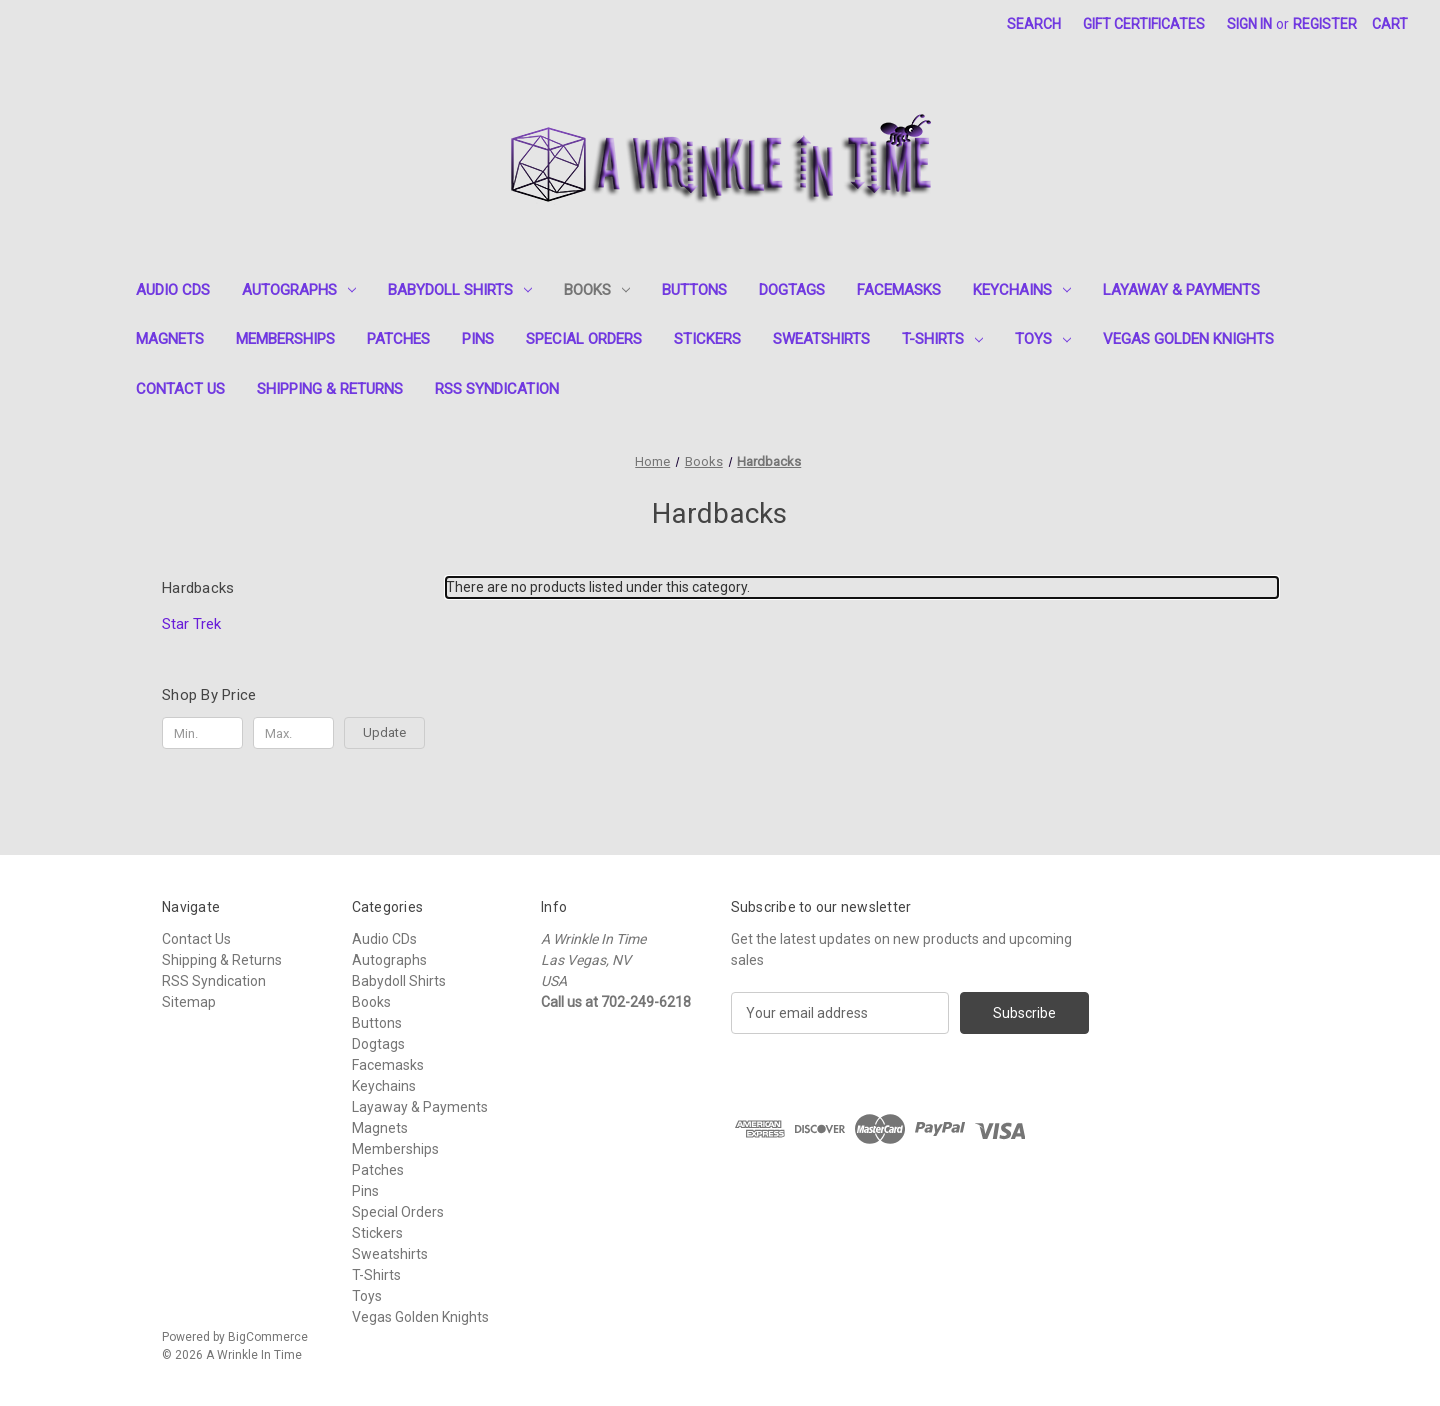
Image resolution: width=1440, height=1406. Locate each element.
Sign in (1249, 24)
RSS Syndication (497, 389)
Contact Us (180, 389)
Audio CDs (173, 290)
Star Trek (191, 624)
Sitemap (189, 1002)
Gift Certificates (1144, 24)
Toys (1043, 339)
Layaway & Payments (1181, 290)
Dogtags (792, 290)
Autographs (299, 290)
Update (384, 732)
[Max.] (293, 733)
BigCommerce (268, 1337)
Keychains (1022, 290)
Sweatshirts (821, 339)
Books (597, 290)
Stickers (707, 339)
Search (1034, 24)
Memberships (285, 339)
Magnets (170, 339)
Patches (398, 339)
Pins (478, 339)
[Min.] (202, 733)
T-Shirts (942, 339)
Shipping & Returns (330, 389)
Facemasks (899, 290)
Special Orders (584, 339)
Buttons (694, 290)
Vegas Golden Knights (1188, 339)
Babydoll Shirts (460, 290)
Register (1325, 24)
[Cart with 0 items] (1390, 24)
